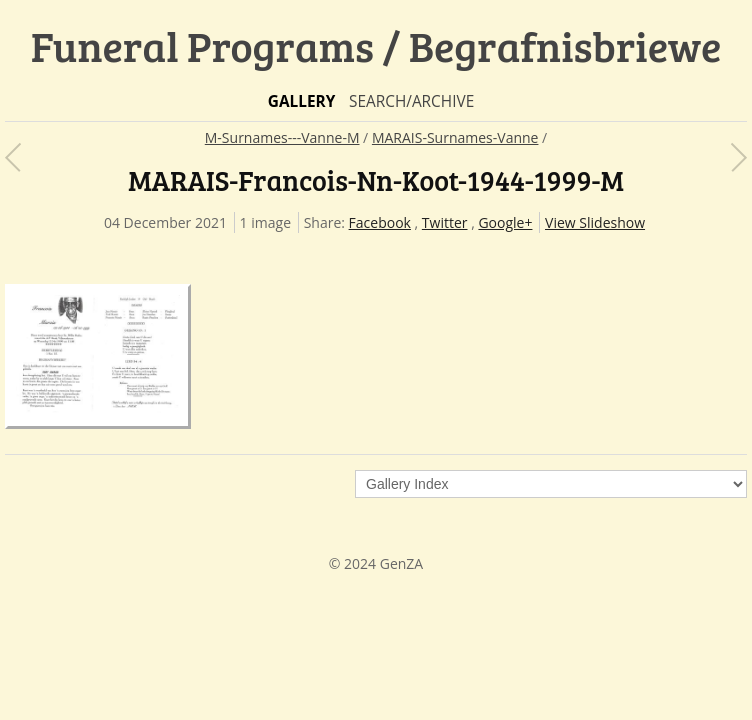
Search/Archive (411, 101)
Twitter (445, 222)
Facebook (380, 222)
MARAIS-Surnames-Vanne (455, 137)
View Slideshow (595, 222)
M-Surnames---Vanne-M (282, 137)
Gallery (302, 101)
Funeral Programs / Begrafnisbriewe (376, 45)
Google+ (505, 222)
